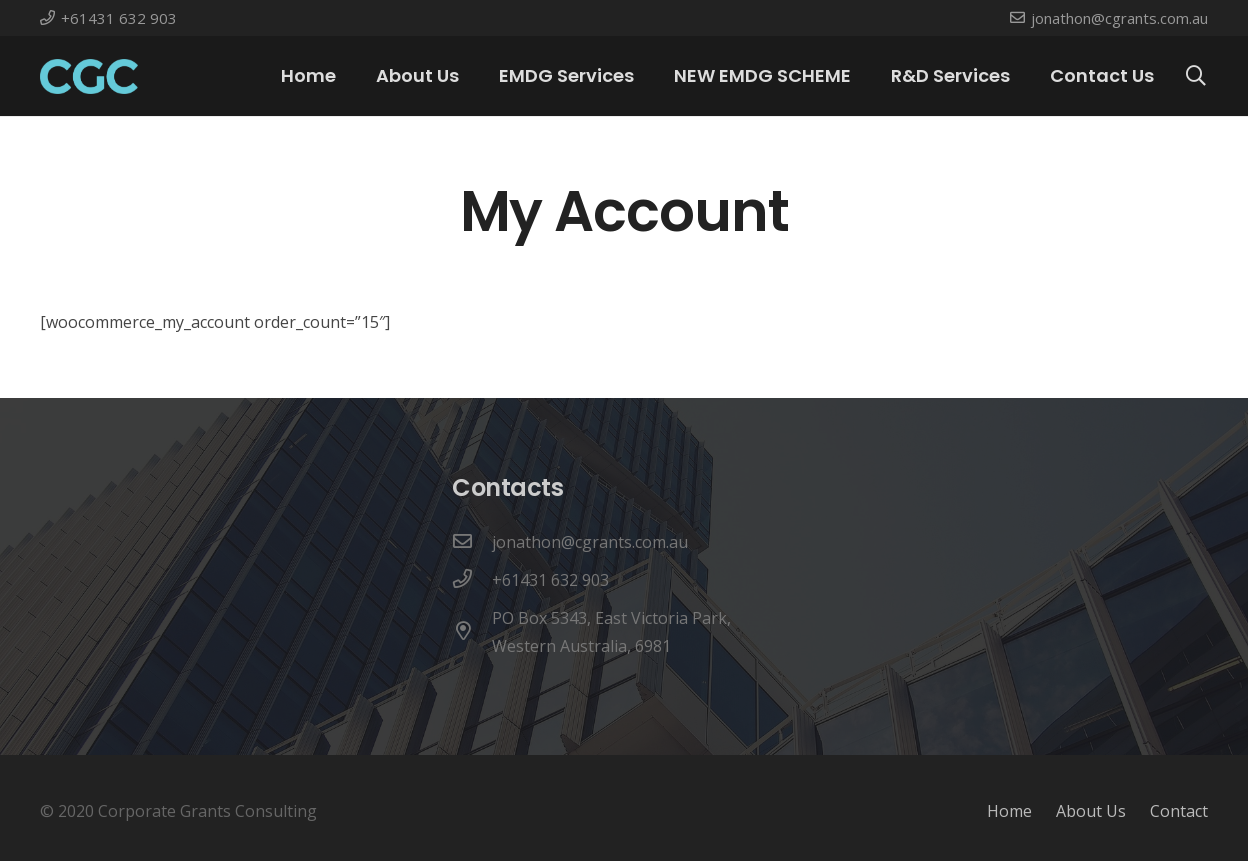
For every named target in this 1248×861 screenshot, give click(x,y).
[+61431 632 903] (472, 580)
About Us (1091, 811)
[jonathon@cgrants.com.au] (472, 542)
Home (1009, 811)
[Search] (1196, 76)
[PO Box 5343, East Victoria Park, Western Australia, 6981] (472, 632)
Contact (1179, 811)
